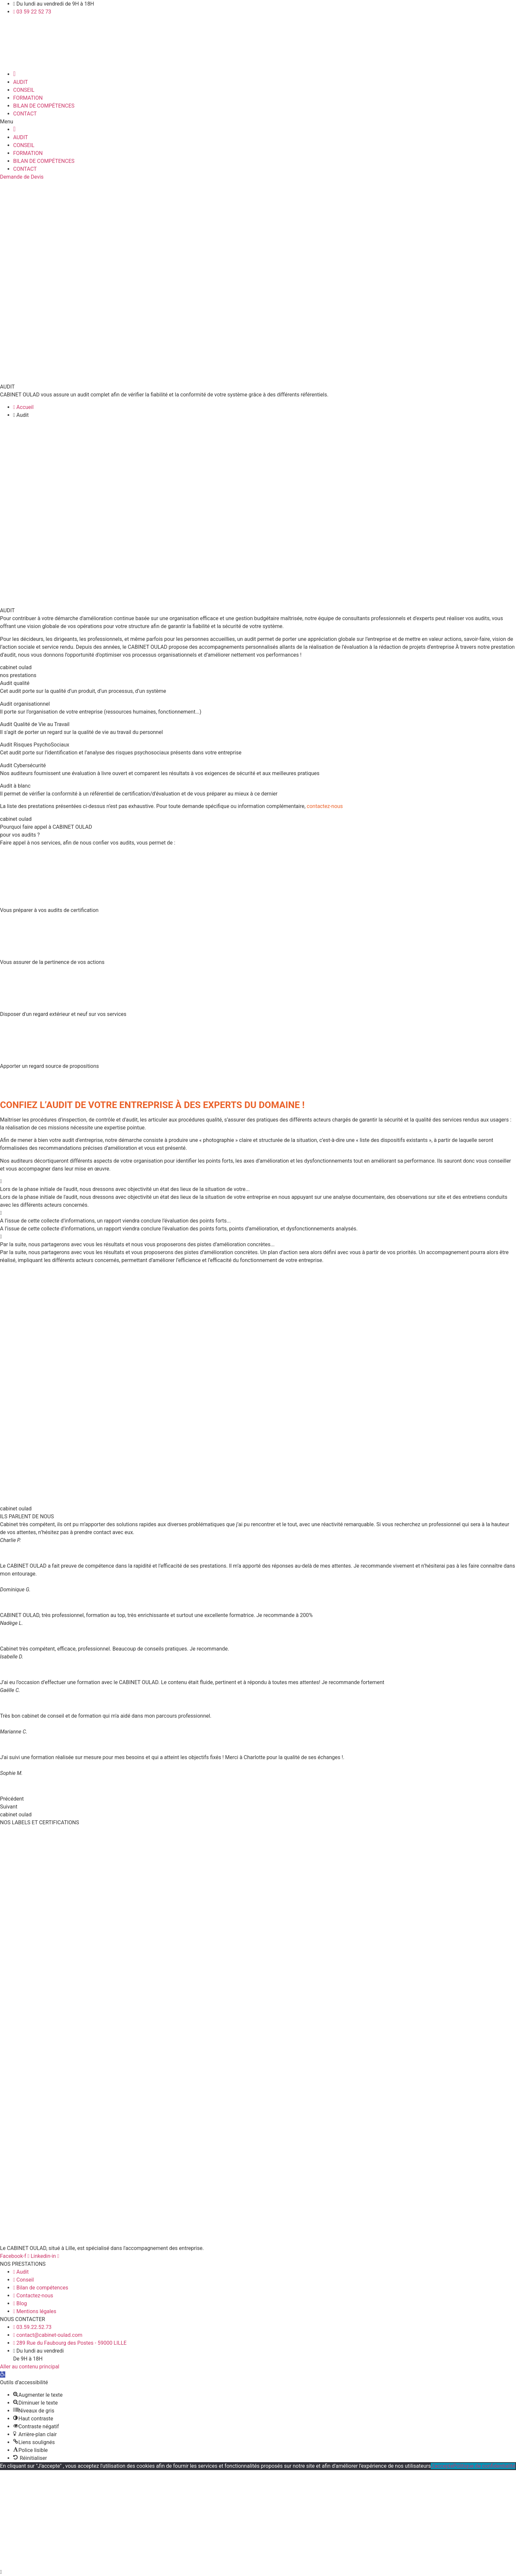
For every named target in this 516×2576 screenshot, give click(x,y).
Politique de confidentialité (484, 2466)
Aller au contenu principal (29, 2366)
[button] (258, 122)
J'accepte (442, 2466)
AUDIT (20, 82)
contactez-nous (325, 806)
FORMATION (28, 98)
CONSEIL (23, 90)
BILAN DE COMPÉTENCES (43, 106)
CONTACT (25, 114)
